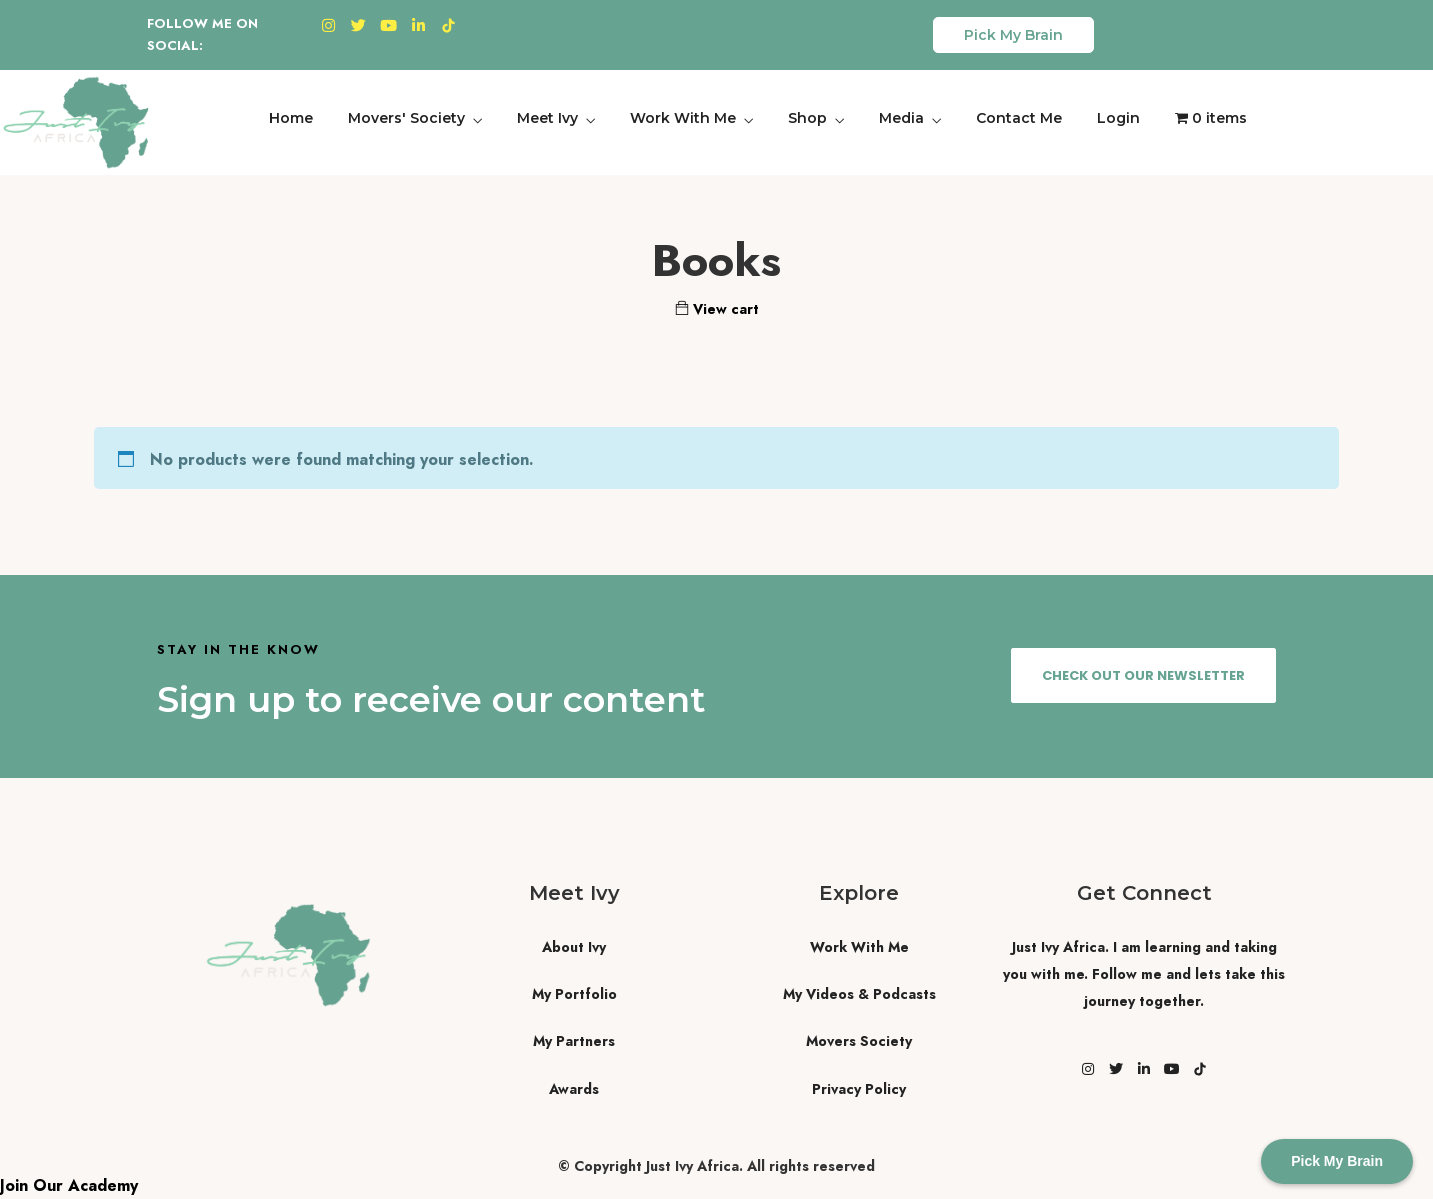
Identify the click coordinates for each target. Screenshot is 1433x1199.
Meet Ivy (547, 118)
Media (901, 118)
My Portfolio (574, 994)
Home (291, 118)
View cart (717, 309)
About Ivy (574, 947)
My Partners (574, 1041)
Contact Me (1019, 118)
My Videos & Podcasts (859, 994)
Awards (574, 1089)
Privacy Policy (859, 1089)
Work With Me (683, 118)
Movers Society (859, 1041)
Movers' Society (406, 118)
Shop (807, 118)
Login (1118, 118)
